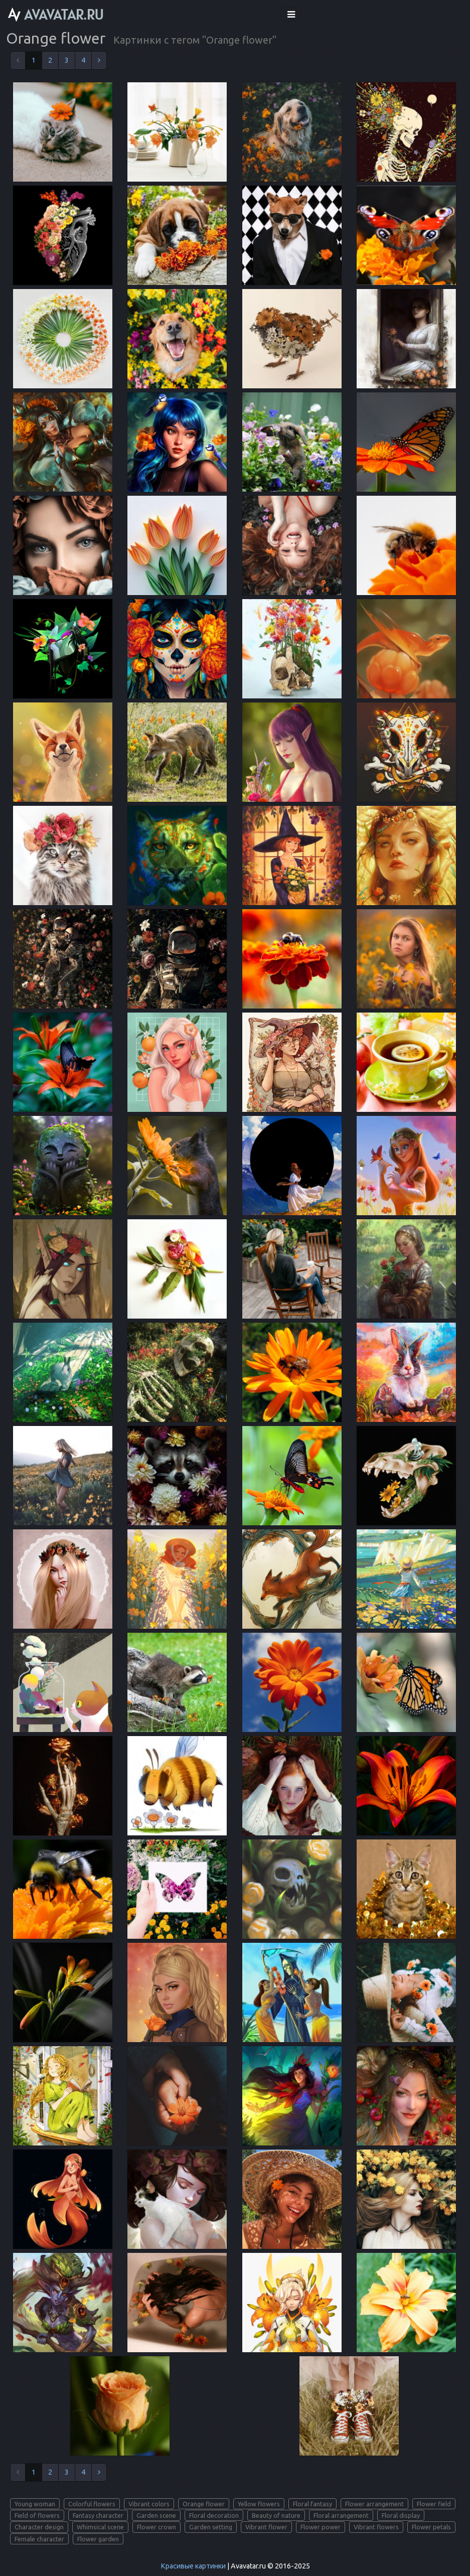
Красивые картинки (193, 2566)
